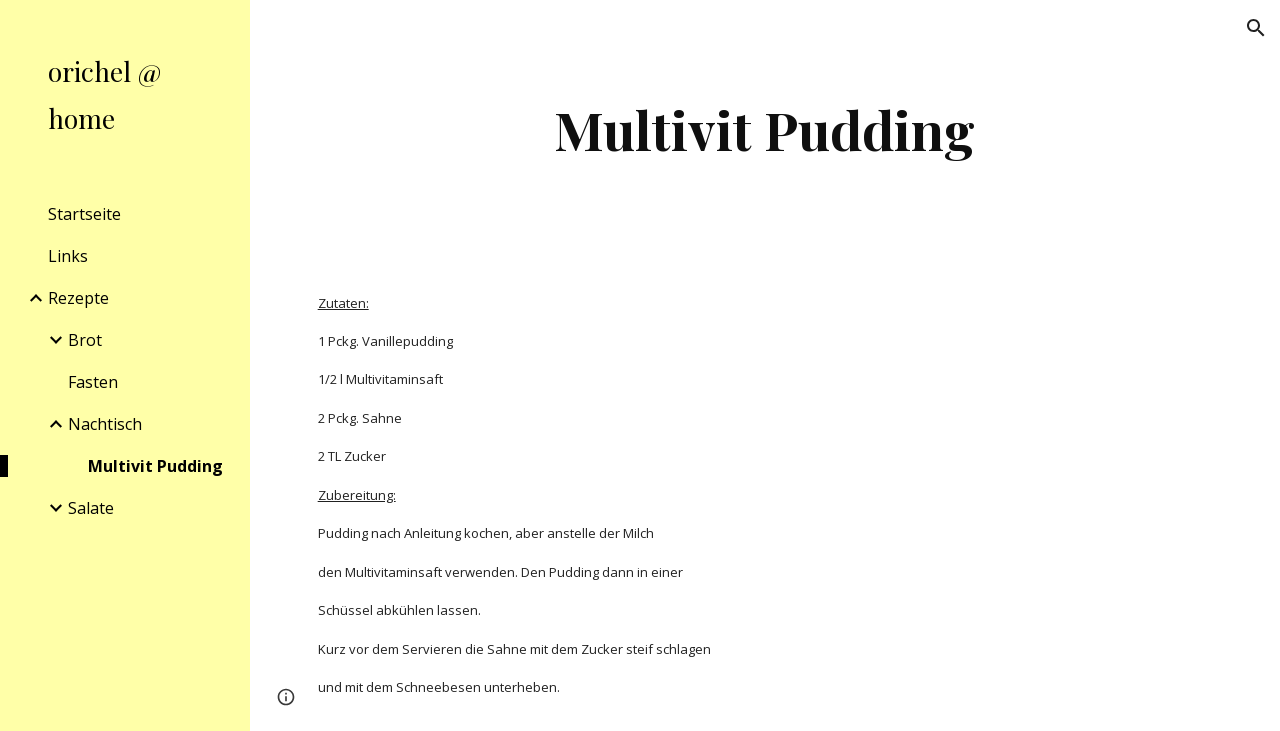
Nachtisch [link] (105, 424)
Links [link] (68, 256)
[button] (1256, 28)
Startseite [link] (84, 214)
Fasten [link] (93, 382)
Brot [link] (85, 340)
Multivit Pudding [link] (155, 466)
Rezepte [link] (78, 298)
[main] (764, 129)
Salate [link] (91, 508)
